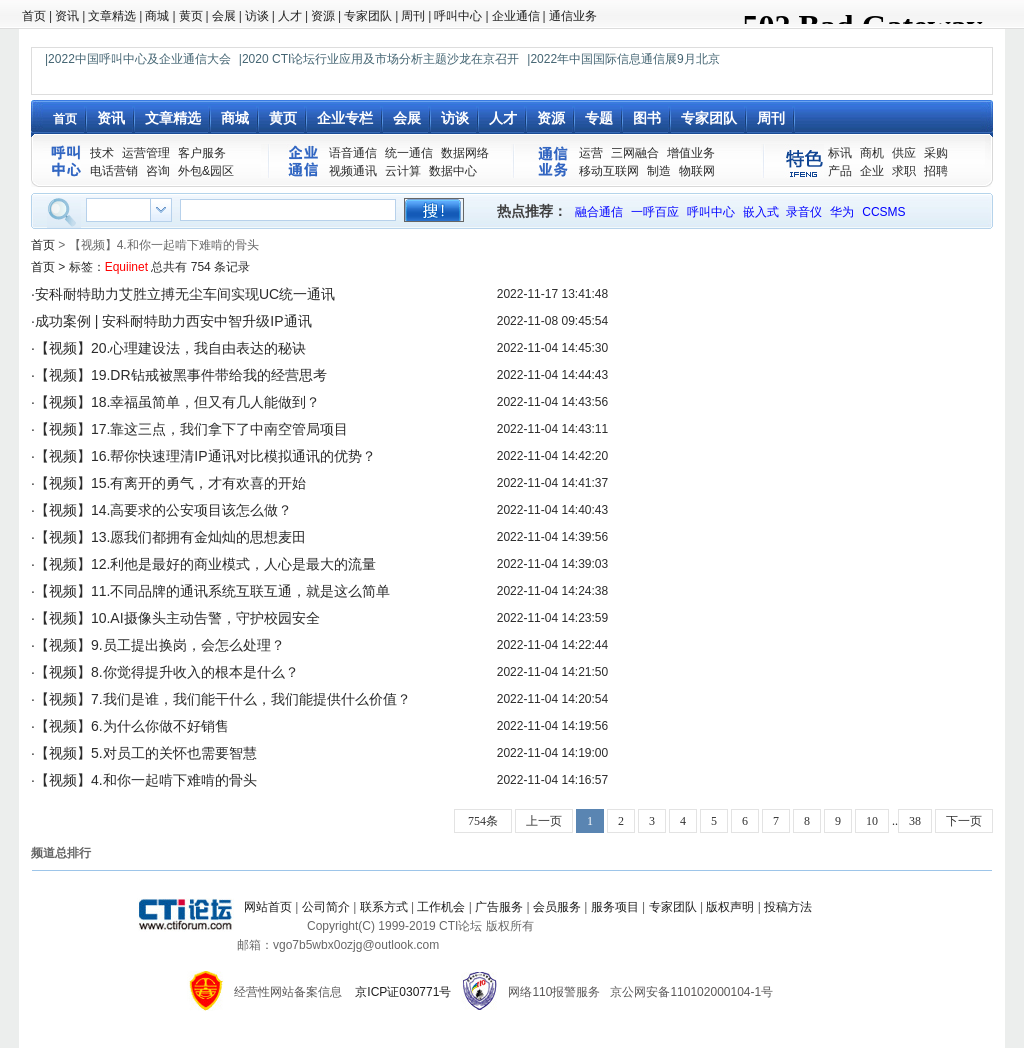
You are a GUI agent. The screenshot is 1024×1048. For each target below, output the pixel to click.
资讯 (67, 16)
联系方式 (384, 907)
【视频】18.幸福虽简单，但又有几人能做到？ (177, 402)
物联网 (697, 171)
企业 (872, 171)
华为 (842, 212)
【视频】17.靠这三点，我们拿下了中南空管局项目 (191, 429)
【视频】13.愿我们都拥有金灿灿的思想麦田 (170, 537)
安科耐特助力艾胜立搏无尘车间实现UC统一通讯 (185, 294)
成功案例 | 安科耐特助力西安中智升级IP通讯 (173, 321)
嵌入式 (761, 212)
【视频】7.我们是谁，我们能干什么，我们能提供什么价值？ (223, 699)
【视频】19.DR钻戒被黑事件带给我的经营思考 (181, 375)
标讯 (840, 153)
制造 (659, 171)
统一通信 (409, 153)
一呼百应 (655, 212)
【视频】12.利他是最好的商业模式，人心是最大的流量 (205, 564)
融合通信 (599, 212)
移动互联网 (609, 171)
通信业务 (573, 16)
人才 (290, 16)
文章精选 (112, 16)
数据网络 (465, 153)
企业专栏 (345, 118)
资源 (323, 16)
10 (872, 821)
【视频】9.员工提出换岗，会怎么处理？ (160, 645)
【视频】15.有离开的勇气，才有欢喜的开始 (170, 483)
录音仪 (804, 212)
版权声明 (730, 907)
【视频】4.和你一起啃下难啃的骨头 (146, 780)
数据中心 (453, 171)
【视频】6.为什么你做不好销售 (132, 726)
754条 (483, 821)
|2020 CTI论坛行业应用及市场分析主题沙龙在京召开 (379, 59)
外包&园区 (206, 171)
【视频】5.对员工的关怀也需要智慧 (146, 753)
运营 (591, 153)
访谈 (257, 16)
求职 (904, 171)
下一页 (964, 821)
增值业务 (691, 153)
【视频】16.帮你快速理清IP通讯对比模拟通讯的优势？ (205, 456)
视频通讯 (353, 171)
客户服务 (202, 153)
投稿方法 (788, 907)
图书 (647, 118)
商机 (872, 153)
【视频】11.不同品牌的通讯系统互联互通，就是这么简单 (212, 591)
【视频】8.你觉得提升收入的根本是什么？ (167, 672)
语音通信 (353, 153)
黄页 (191, 16)
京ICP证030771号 (403, 992)
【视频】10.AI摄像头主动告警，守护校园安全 (177, 618)
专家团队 (368, 16)
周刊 (413, 16)
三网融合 (635, 153)
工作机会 (441, 907)
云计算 (403, 171)
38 (915, 821)
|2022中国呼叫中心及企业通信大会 (138, 59)
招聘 (936, 171)
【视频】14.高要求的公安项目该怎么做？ (163, 510)
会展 (224, 16)
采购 (936, 153)
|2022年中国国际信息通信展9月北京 (623, 59)
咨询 (158, 171)
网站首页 (268, 907)
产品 (840, 171)
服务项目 (615, 907)
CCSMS (883, 212)
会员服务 (557, 907)
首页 (34, 16)
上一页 (544, 821)
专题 (599, 118)
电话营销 (114, 171)
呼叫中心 (458, 16)
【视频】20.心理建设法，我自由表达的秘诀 (170, 348)
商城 (157, 16)
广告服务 (499, 907)
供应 (904, 153)
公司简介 (326, 907)
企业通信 (516, 16)
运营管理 (146, 153)
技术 (102, 153)
